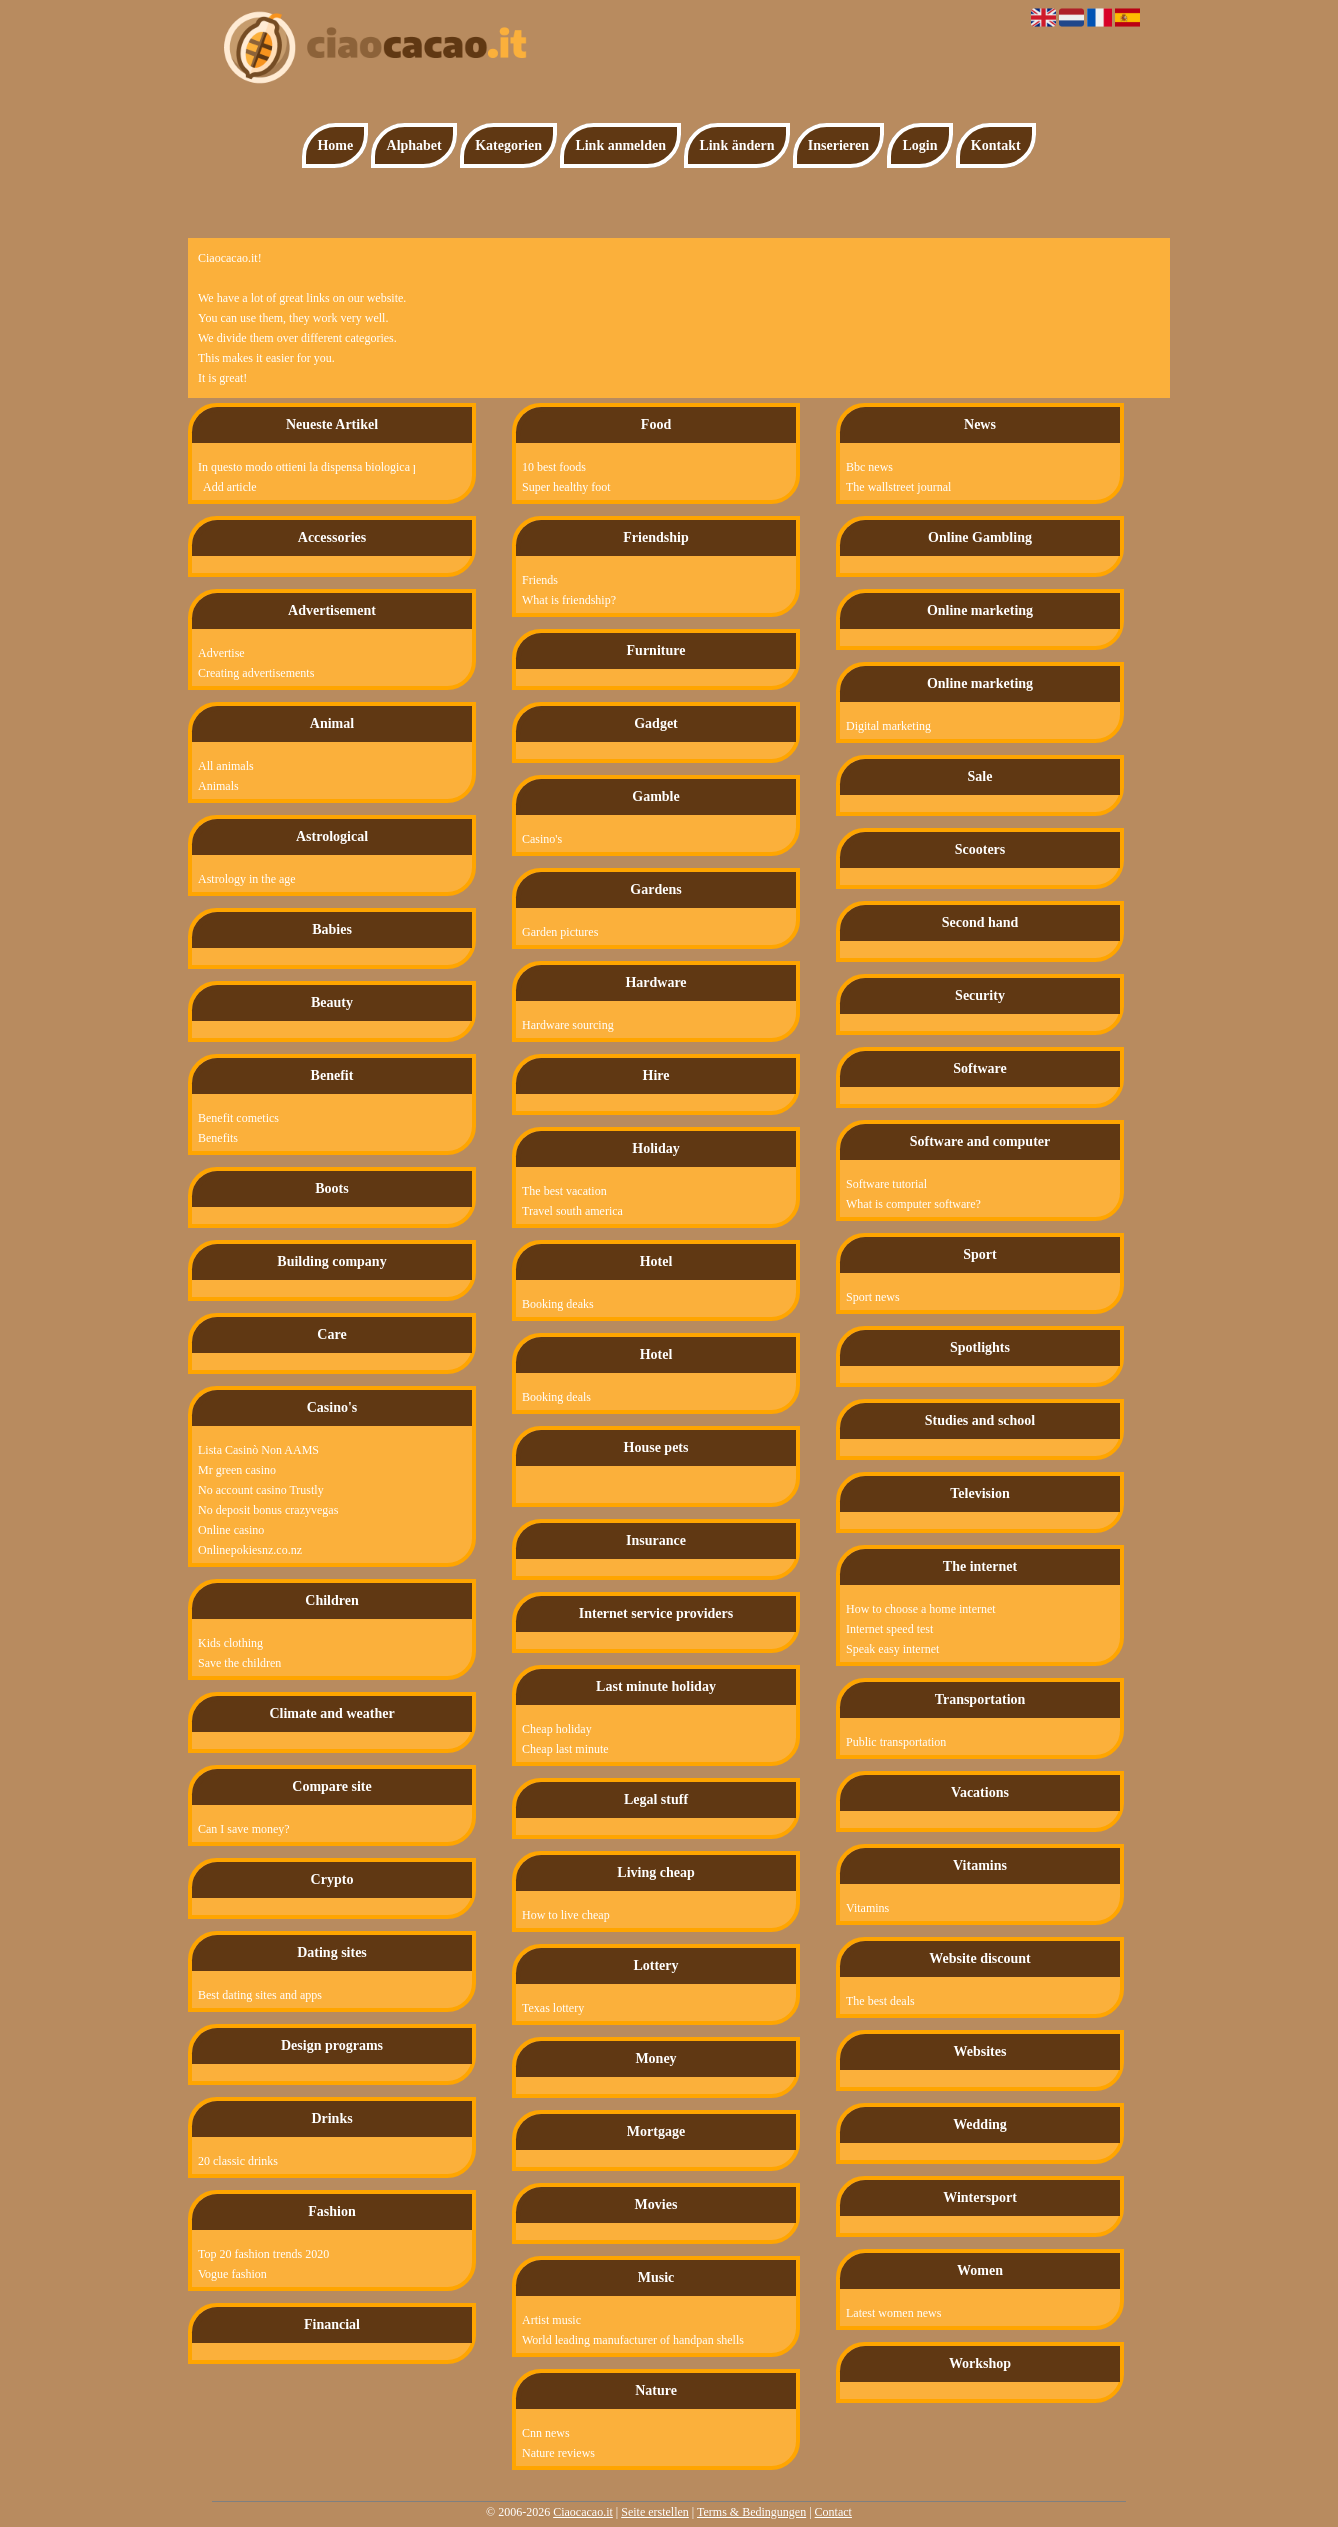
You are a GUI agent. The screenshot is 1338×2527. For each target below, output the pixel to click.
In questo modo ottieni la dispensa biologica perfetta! (295, 467)
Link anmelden (620, 145)
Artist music (551, 2320)
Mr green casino (237, 1470)
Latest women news (893, 2313)
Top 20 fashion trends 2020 (263, 2254)
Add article (230, 487)
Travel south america (572, 1211)
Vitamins (867, 1908)
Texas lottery (553, 2008)
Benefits (218, 1138)
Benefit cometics (238, 1118)
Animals (218, 786)
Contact (833, 2512)
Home (335, 145)
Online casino (231, 1530)
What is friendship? (569, 600)
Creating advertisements (256, 673)
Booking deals (556, 1397)
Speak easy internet (892, 1649)
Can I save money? (244, 1829)
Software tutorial (886, 1184)
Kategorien (508, 145)
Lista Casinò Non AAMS (258, 1450)
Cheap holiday (557, 1729)
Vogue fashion (232, 2274)
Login (919, 145)
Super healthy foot (566, 487)
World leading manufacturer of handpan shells (633, 2340)
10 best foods (554, 467)
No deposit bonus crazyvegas (268, 1510)
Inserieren (838, 145)
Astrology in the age (247, 879)
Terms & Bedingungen (751, 2512)
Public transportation (896, 1742)
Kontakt (996, 145)
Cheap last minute (565, 1749)
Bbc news (869, 467)
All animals (226, 766)
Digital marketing (888, 726)
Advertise (221, 653)
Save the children (239, 1663)
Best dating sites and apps (260, 1995)
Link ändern (736, 145)
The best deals (880, 2001)
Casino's (542, 839)
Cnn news (546, 2433)
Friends (540, 580)
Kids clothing (230, 1643)
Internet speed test (889, 1629)
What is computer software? (913, 1204)
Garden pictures (560, 932)
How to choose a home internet (921, 1609)
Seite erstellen (655, 2512)
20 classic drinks (238, 2161)
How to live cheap (566, 1915)
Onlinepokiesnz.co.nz (250, 1550)
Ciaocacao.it (583, 2512)
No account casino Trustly (261, 1490)
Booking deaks (558, 1304)
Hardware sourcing (568, 1025)
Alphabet (414, 145)
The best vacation (564, 1191)
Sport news (873, 1297)
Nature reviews (558, 2453)
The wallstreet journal (898, 487)
